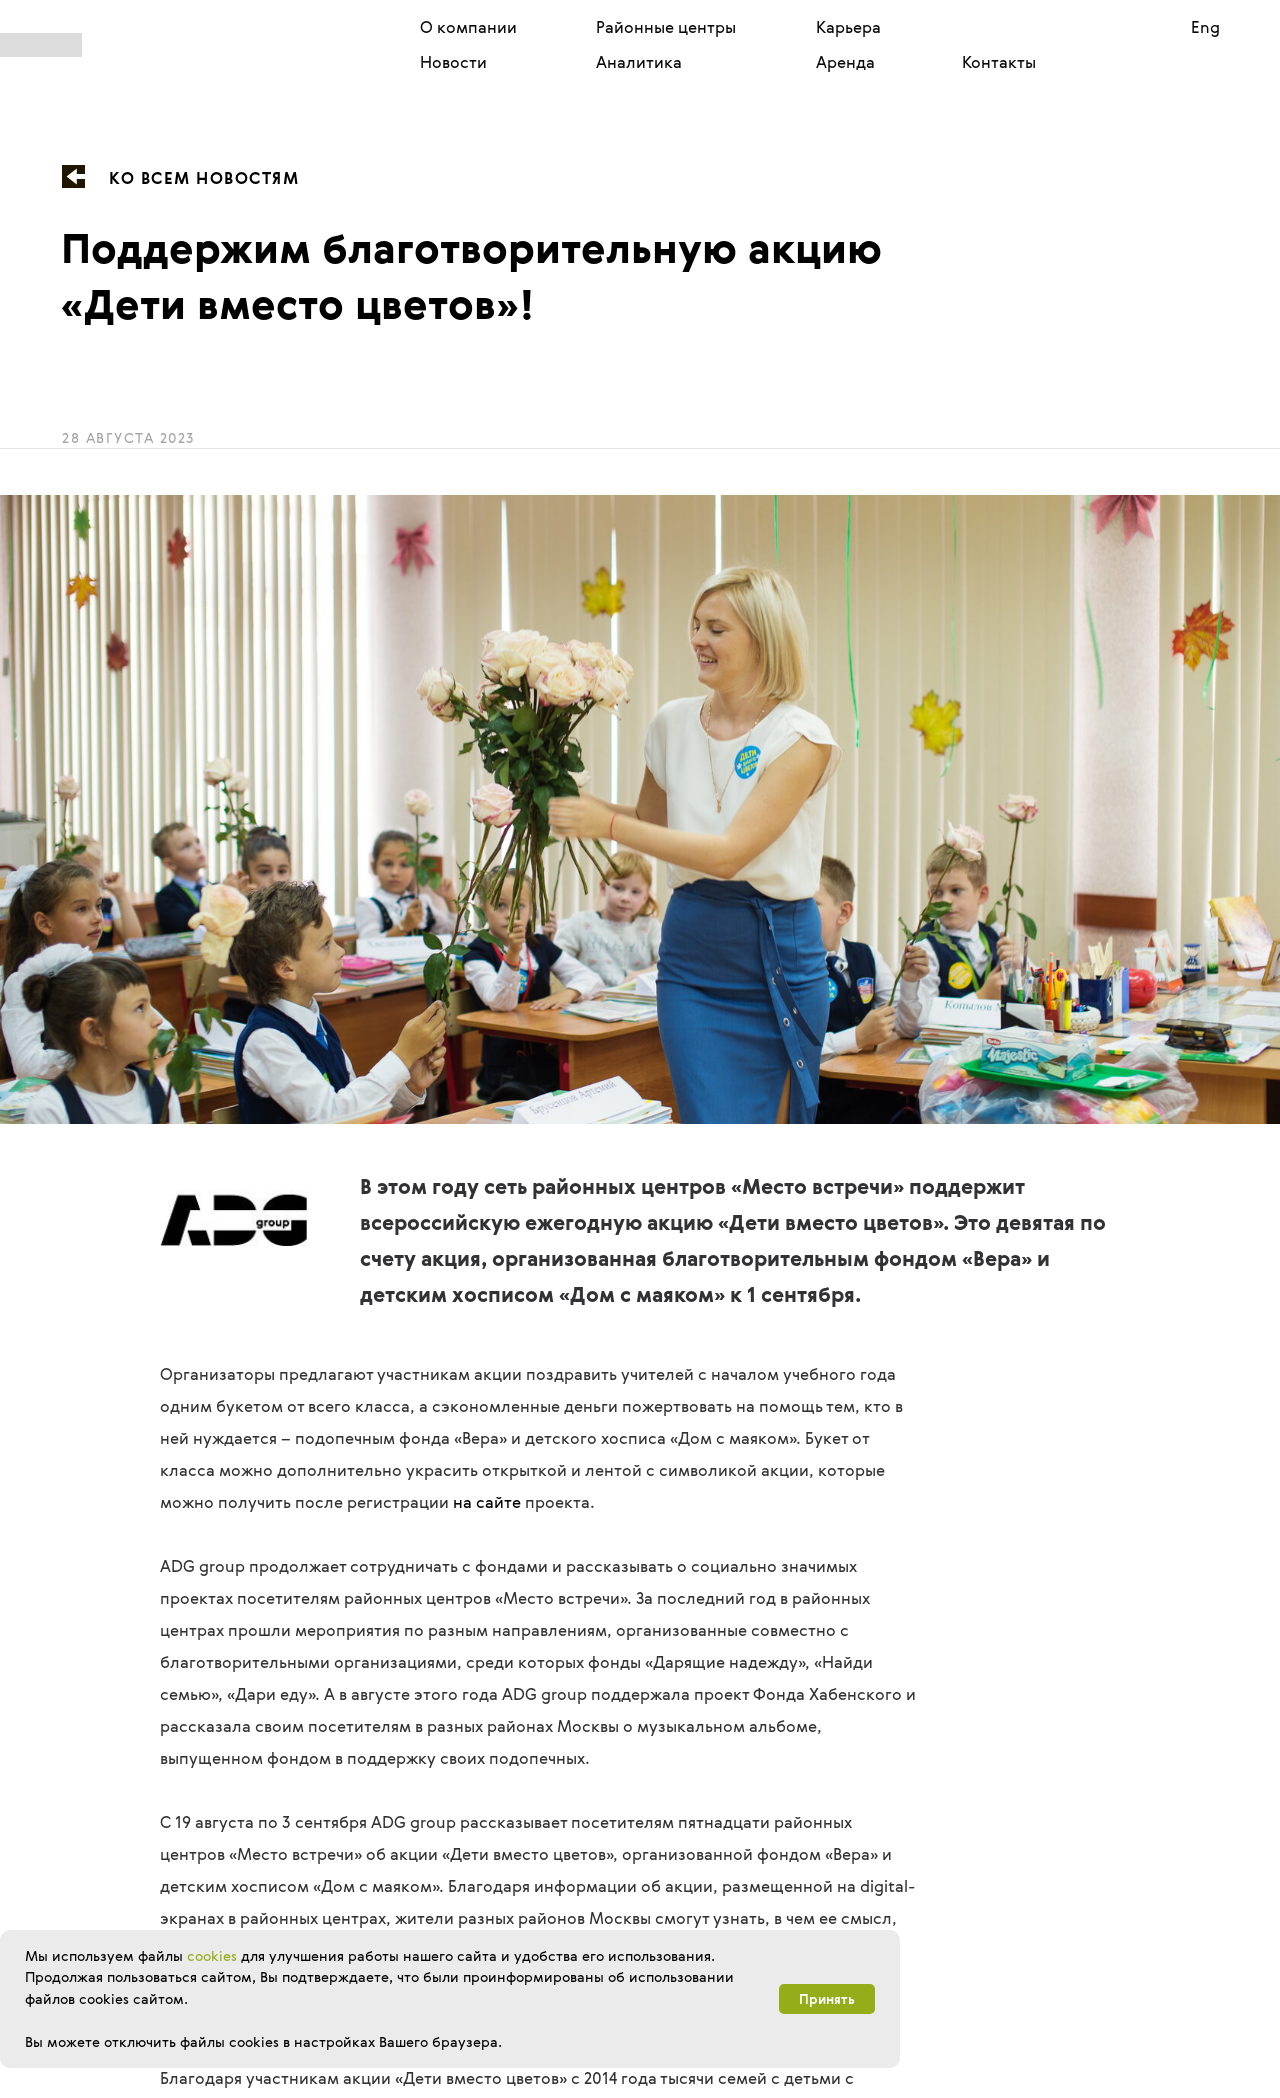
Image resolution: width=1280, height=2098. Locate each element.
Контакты (999, 62)
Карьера (848, 27)
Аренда (845, 62)
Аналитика (639, 62)
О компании (468, 27)
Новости (453, 62)
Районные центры (666, 27)
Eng (1205, 27)
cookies (212, 1955)
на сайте (487, 1502)
